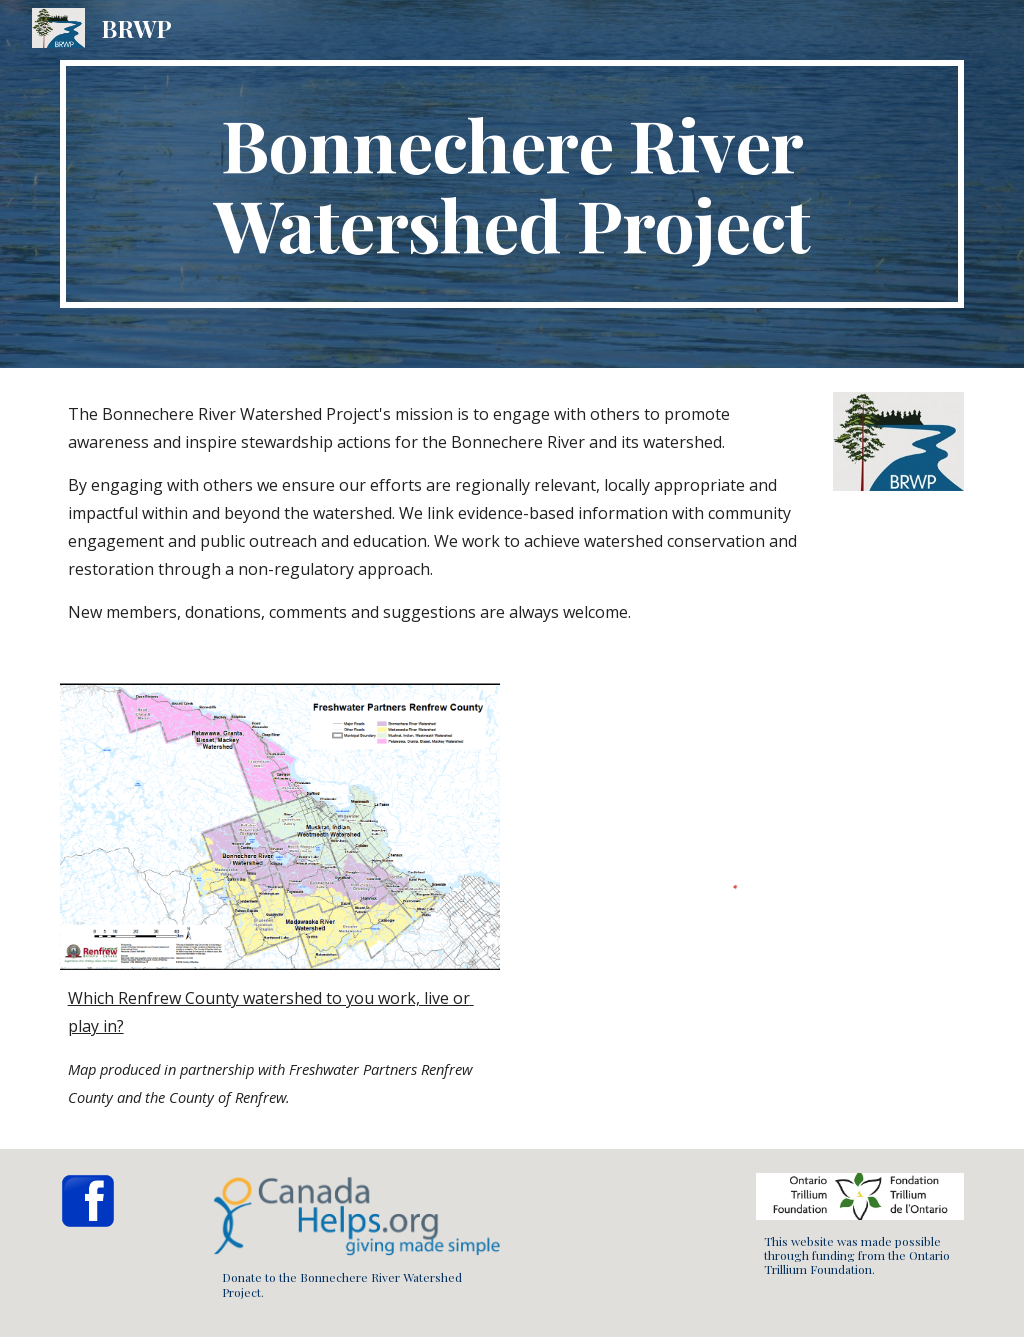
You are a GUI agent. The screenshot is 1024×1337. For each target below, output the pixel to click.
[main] (512, 184)
